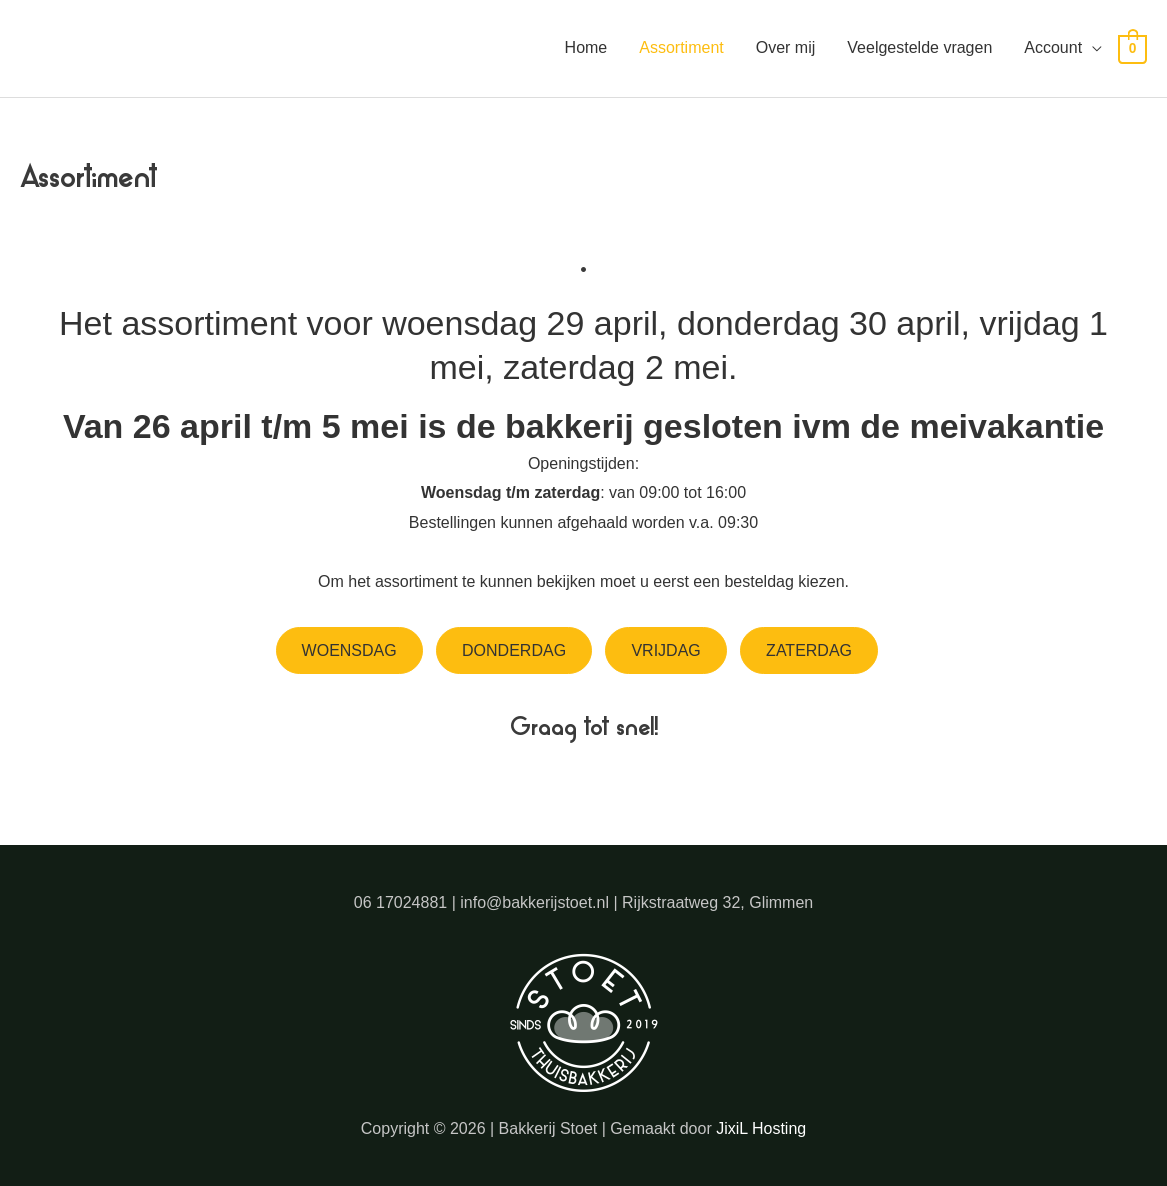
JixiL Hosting (761, 1128)
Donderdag (514, 650)
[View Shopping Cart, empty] (1132, 48)
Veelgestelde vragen (919, 47)
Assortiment (681, 47)
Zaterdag (809, 650)
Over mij (786, 47)
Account (1053, 47)
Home (586, 47)
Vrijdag (665, 650)
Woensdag (349, 650)
